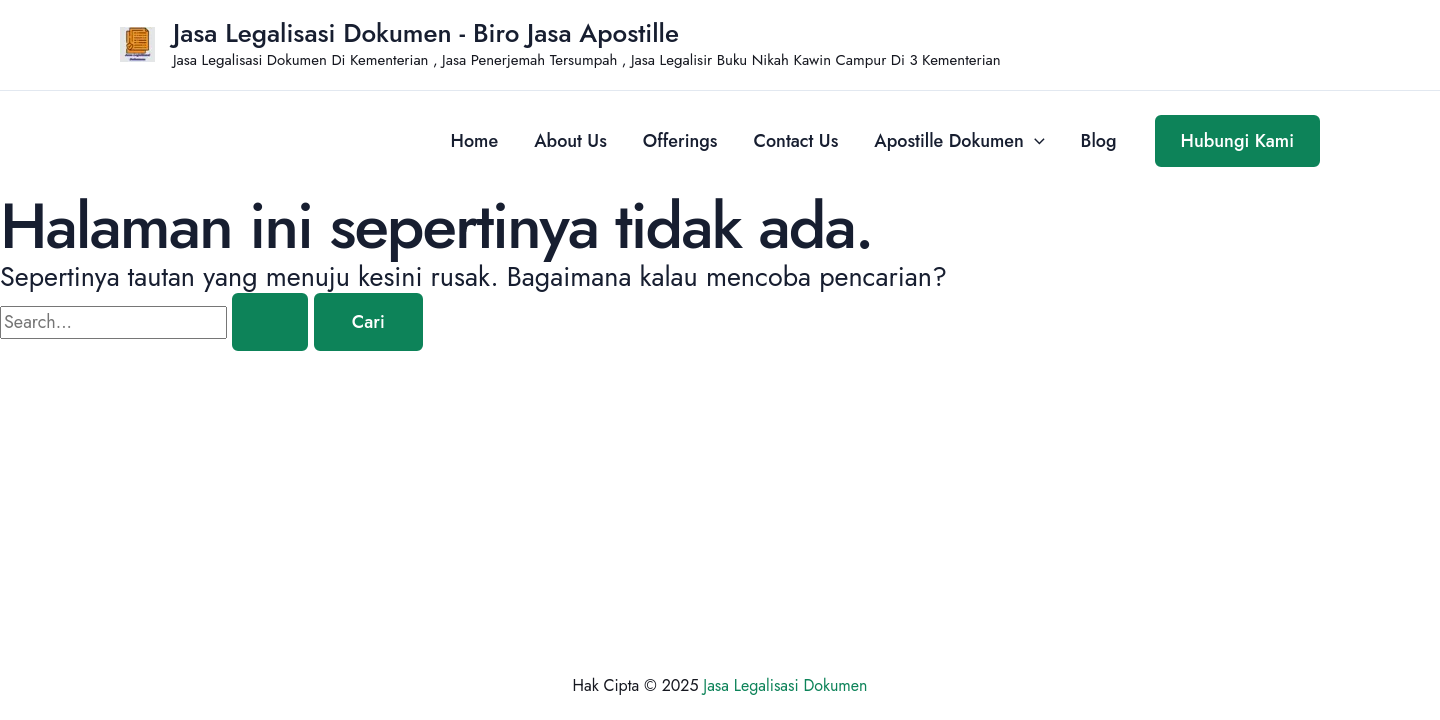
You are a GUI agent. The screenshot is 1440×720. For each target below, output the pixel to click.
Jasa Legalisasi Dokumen (785, 685)
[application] (1034, 141)
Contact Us (796, 141)
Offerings (680, 141)
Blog (1099, 141)
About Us (570, 141)
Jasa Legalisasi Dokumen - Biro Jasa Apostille (426, 33)
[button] (1238, 141)
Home (475, 141)
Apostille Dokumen (959, 141)
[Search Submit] (270, 322)
